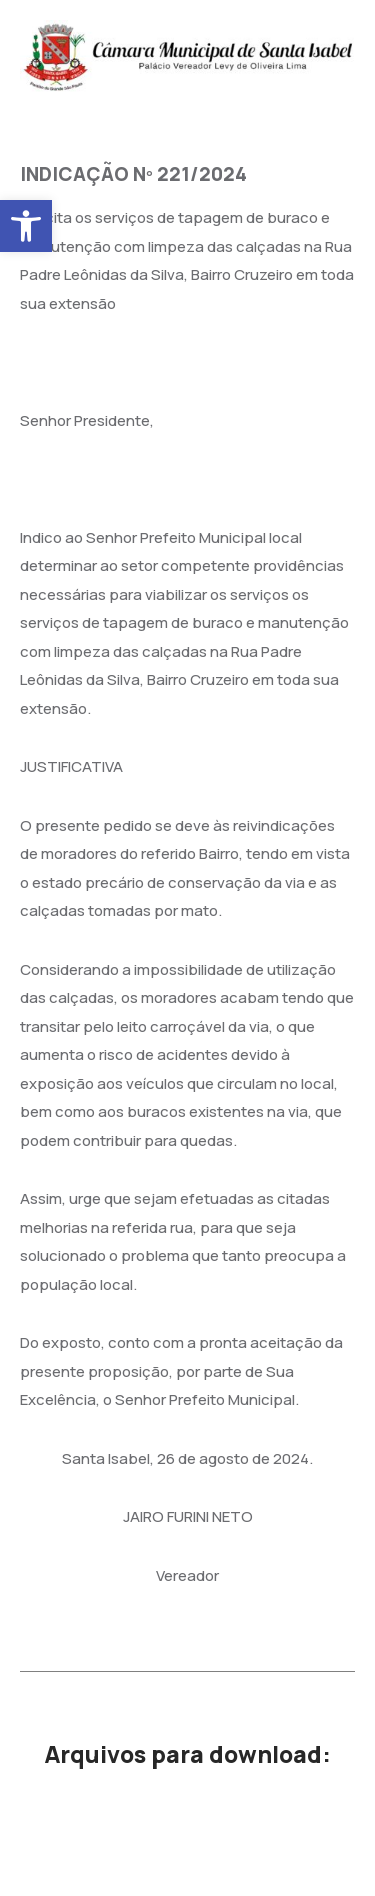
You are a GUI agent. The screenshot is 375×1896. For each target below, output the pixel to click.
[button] (26, 226)
